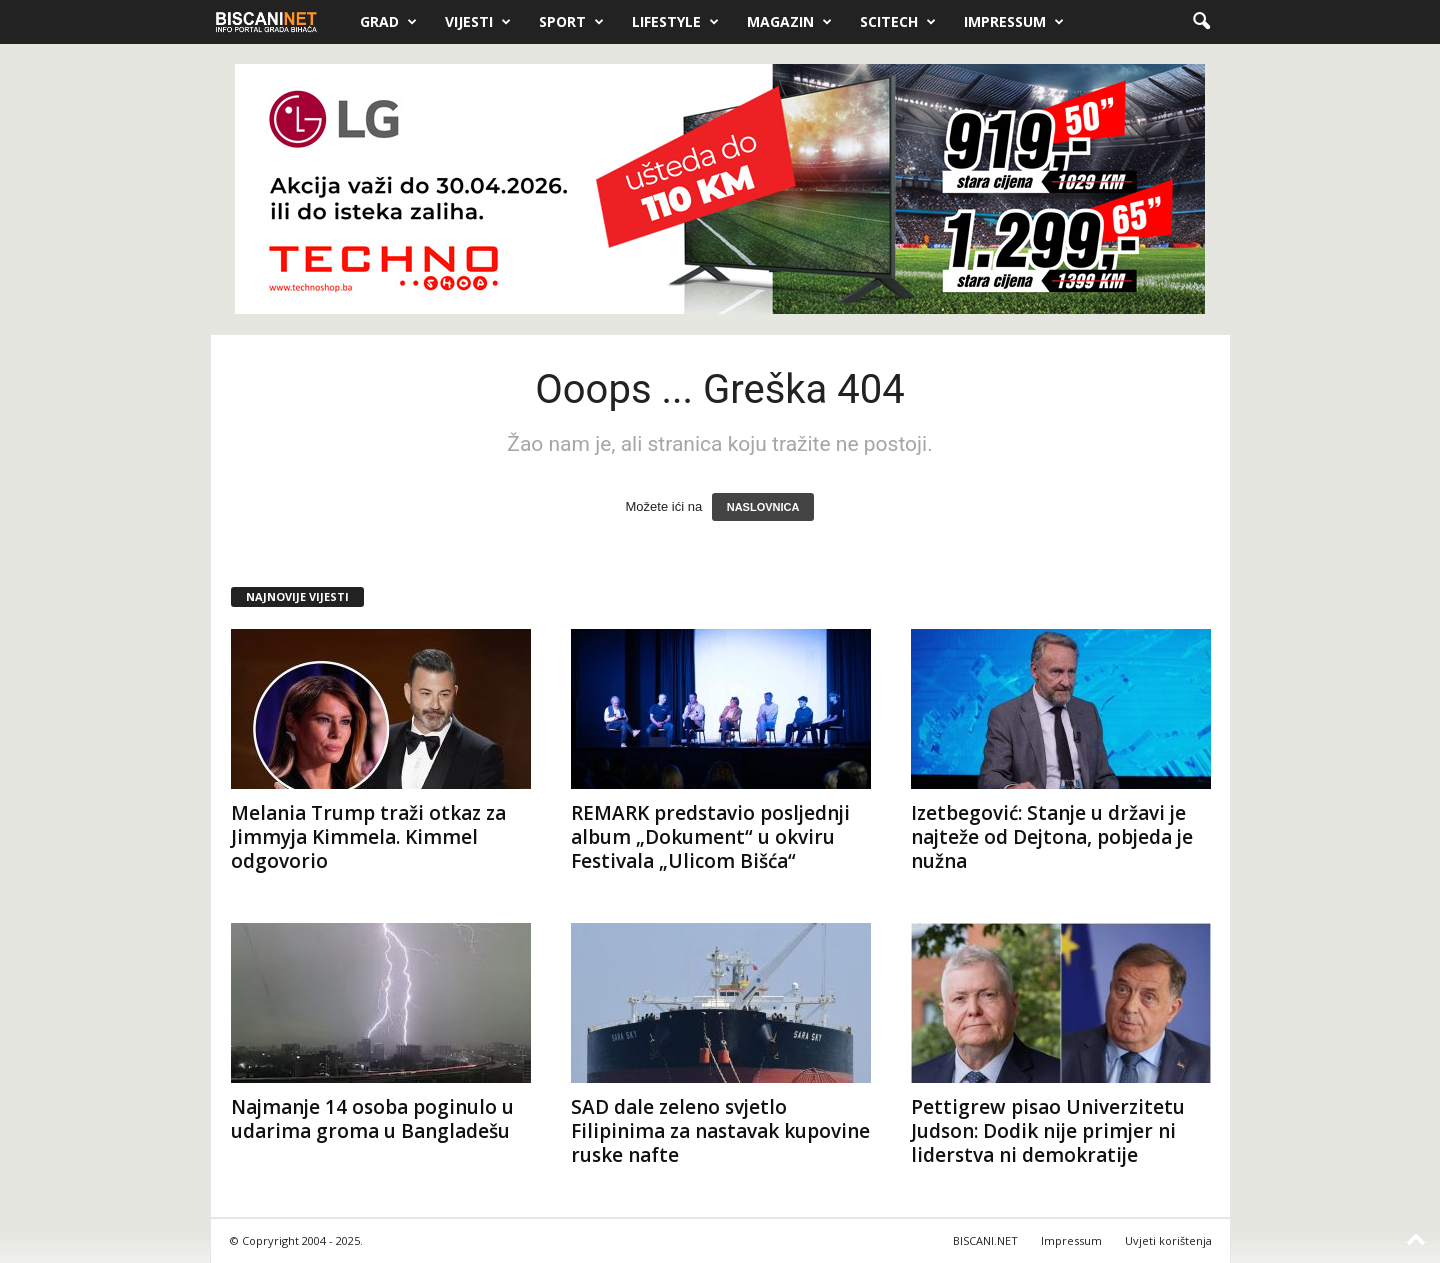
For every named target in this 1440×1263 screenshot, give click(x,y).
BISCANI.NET (985, 1240)
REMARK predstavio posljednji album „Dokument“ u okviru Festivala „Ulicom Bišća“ (710, 837)
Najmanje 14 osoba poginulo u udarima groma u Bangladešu (372, 1119)
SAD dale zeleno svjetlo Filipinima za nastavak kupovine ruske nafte (720, 1131)
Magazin (789, 22)
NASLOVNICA (763, 507)
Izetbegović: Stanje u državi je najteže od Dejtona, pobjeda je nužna (1052, 837)
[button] (1201, 22)
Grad (388, 22)
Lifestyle (675, 22)
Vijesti (478, 22)
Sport (571, 22)
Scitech (898, 22)
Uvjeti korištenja (1168, 1240)
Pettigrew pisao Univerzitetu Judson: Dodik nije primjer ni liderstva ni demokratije (1048, 1131)
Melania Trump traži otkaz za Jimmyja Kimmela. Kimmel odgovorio (368, 837)
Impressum (1014, 22)
